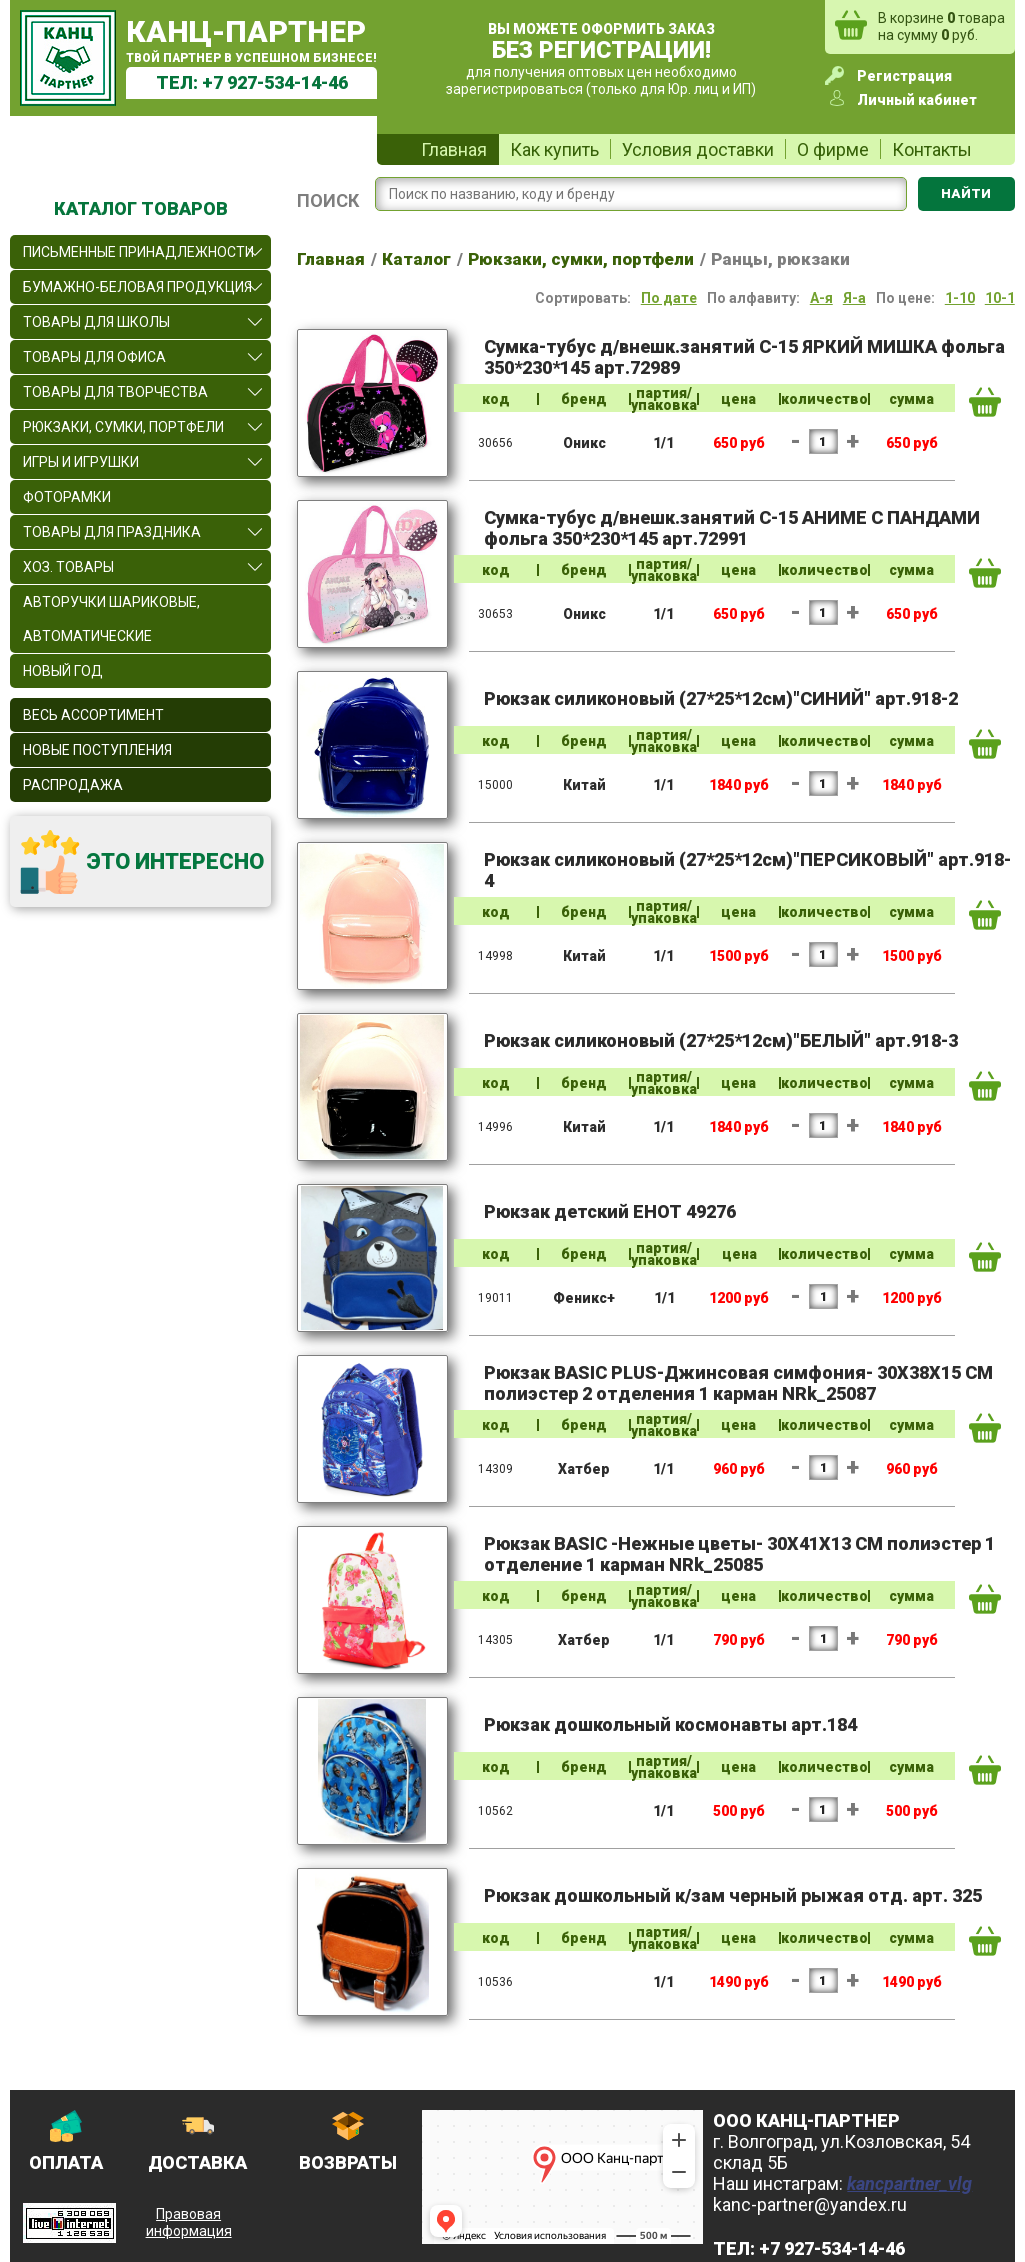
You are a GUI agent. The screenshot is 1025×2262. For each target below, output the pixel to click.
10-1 (1000, 298)
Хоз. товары (68, 567)
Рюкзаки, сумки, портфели (123, 427)
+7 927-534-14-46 (275, 82)
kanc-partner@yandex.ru (810, 2204)
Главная (454, 149)
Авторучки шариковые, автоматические (111, 619)
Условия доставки (698, 149)
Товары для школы (96, 322)
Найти (966, 193)
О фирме (833, 149)
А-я (821, 298)
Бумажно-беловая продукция (137, 287)
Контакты (932, 149)
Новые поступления (97, 750)
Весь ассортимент (93, 715)
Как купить (554, 149)
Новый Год (63, 671)
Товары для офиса (94, 357)
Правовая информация (189, 2222)
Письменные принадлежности (138, 252)
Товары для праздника (112, 532)
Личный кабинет (917, 100)
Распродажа (73, 785)
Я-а (854, 298)
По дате (669, 298)
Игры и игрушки (81, 462)
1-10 (960, 298)
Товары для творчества (115, 392)
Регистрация (904, 76)
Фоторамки (67, 497)
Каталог (416, 259)
